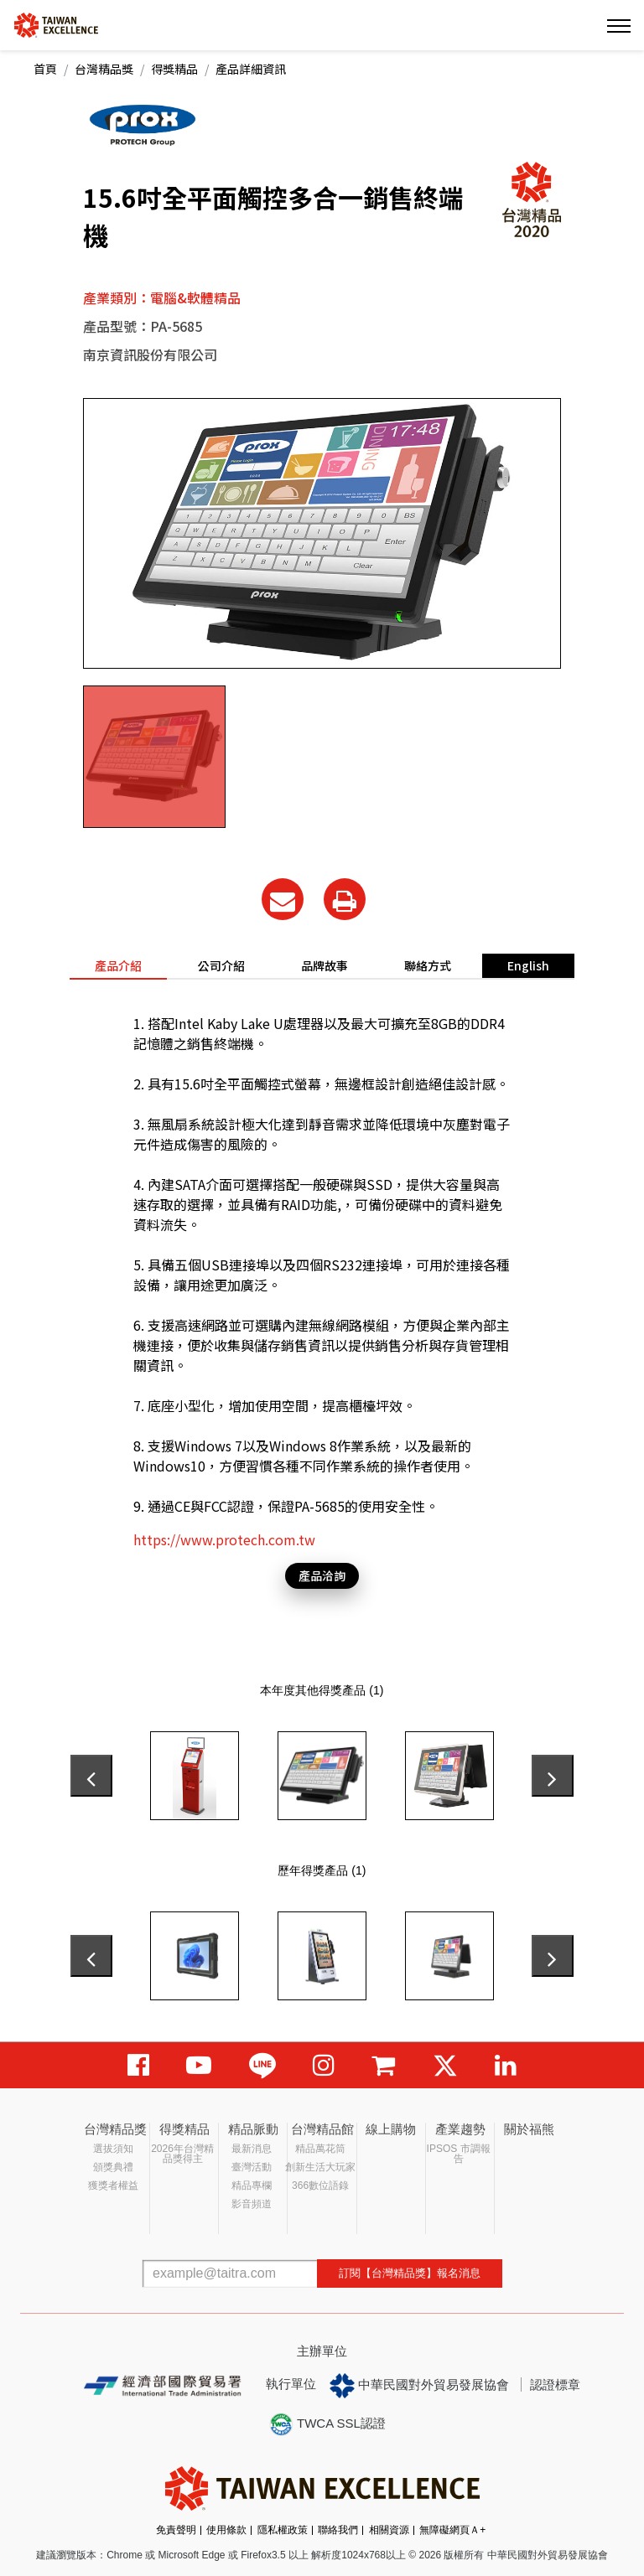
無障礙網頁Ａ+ (452, 2530)
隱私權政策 (282, 2530)
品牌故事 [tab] (324, 965)
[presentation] (91, 1776)
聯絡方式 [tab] (427, 965)
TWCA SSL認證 (327, 2424)
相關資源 (389, 2530)
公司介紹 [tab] (221, 965)
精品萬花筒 (320, 2149)
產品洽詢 (322, 1575)
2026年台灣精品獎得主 (182, 2154)
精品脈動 (253, 2129)
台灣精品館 (322, 2129)
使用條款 (226, 2530)
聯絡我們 (338, 2530)
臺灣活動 (251, 2167)
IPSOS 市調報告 (459, 2154)
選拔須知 (113, 2149)
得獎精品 (174, 68)
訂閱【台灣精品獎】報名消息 (409, 2273)
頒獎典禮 (113, 2167)
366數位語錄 (320, 2185)
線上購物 (391, 2129)
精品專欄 (251, 2185)
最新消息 (251, 2149)
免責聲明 (176, 2530)
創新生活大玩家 (320, 2167)
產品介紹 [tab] (118, 965)
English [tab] (528, 965)
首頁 (45, 68)
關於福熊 (529, 2129)
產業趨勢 (460, 2129)
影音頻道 (251, 2204)
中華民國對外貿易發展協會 (419, 2385)
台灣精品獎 (104, 68)
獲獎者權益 (113, 2185)
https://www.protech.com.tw (224, 1539)
